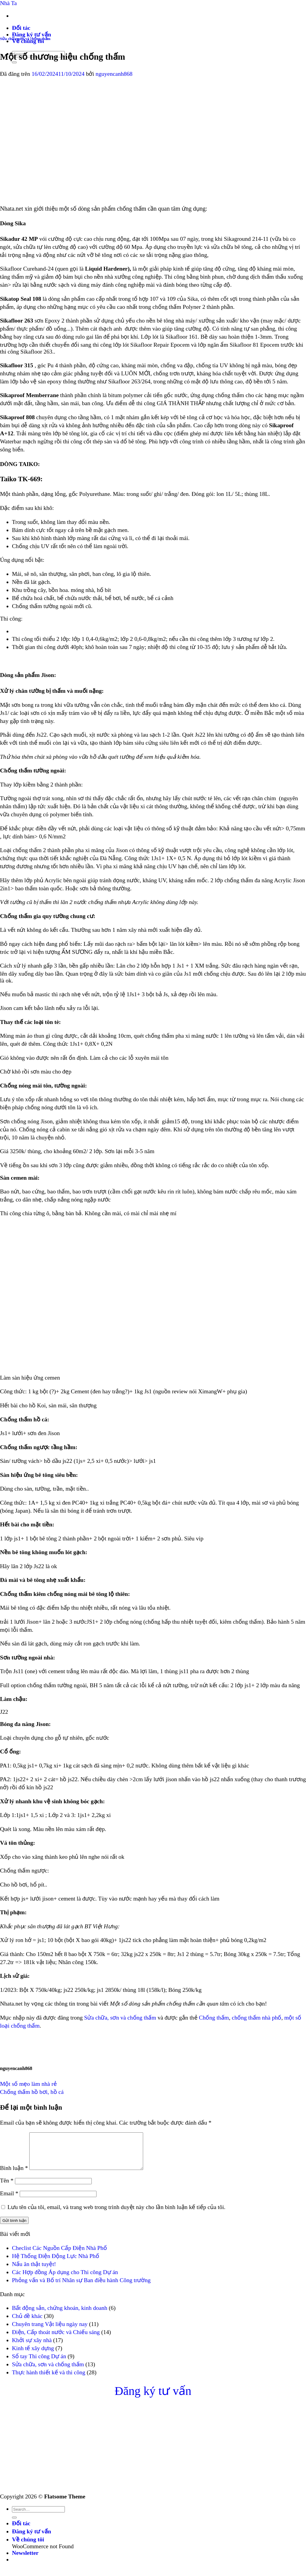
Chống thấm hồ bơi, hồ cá (32, 2092)
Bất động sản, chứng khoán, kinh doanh (59, 2315)
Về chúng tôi (28, 2546)
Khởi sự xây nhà (32, 2347)
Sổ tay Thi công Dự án (39, 2363)
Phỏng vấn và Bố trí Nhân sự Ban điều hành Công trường (81, 2287)
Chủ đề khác (27, 2323)
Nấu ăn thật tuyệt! (34, 2271)
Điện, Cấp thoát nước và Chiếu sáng (56, 2339)
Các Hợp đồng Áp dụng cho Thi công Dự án (65, 2279)
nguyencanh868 (114, 74)
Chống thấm (214, 2017)
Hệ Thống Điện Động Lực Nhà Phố (55, 2263)
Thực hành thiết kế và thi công (48, 2379)
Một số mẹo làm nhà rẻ (28, 2084)
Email (9, 2200)
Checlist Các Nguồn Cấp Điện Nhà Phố (59, 2255)
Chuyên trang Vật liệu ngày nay (50, 2331)
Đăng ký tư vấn (31, 34)
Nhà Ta (8, 3)
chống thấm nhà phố (256, 2017)
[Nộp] (14, 2525)
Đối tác (21, 28)
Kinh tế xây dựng (33, 2355)
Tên (6, 2188)
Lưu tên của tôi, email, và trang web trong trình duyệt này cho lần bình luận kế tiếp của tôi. (116, 2214)
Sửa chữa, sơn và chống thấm (25, 38)
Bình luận (14, 2175)
